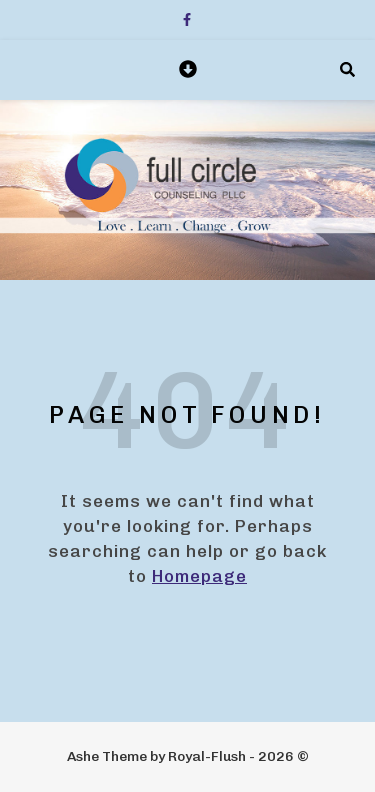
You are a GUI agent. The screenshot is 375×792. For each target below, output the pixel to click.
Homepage (199, 576)
